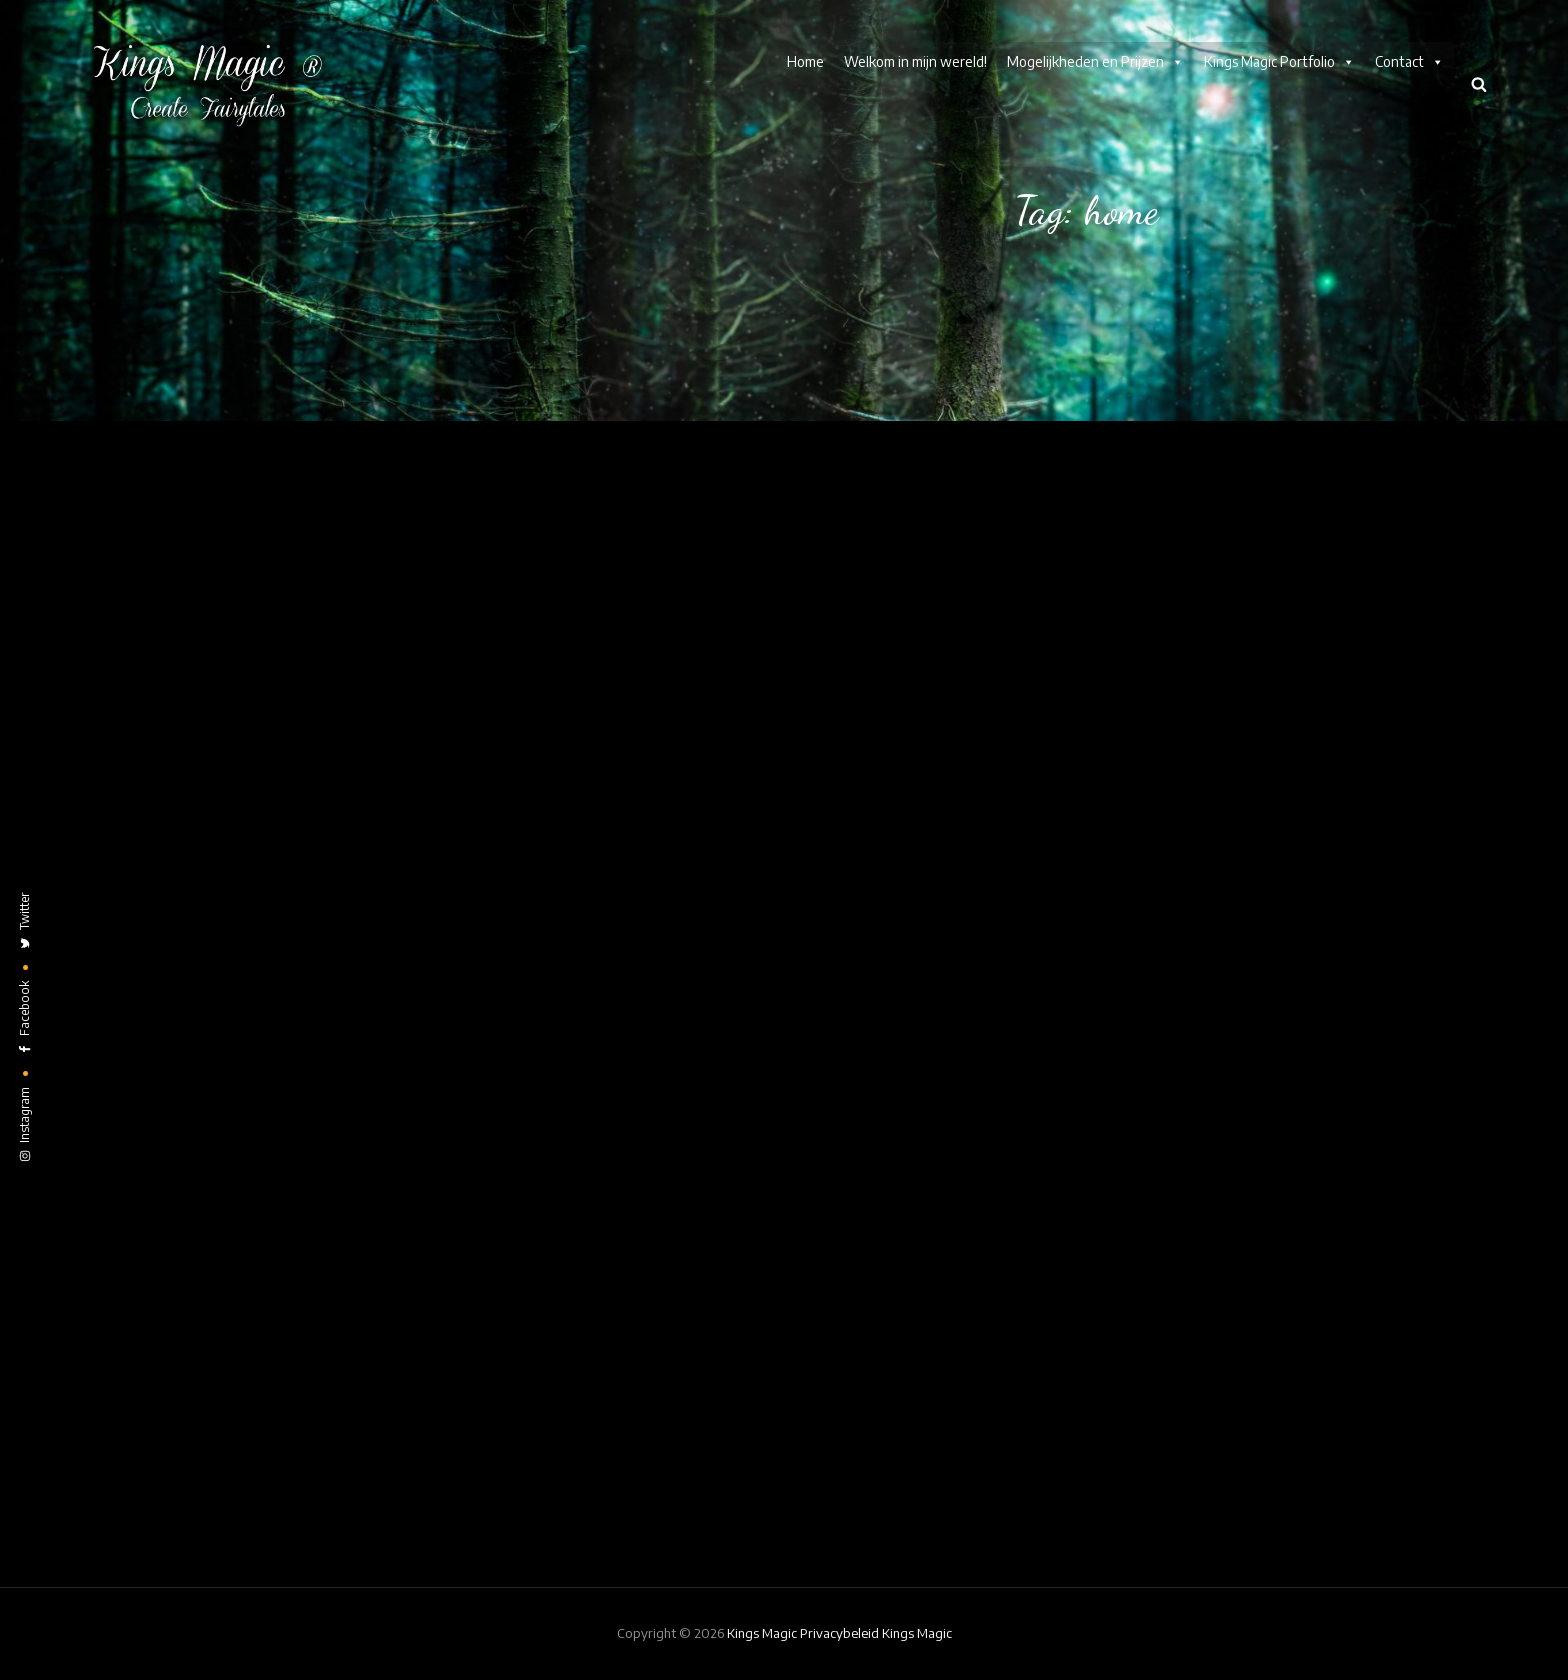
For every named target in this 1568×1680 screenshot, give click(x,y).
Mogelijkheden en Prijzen (1095, 62)
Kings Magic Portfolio (1279, 62)
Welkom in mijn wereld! (915, 61)
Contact (1409, 62)
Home (805, 61)
